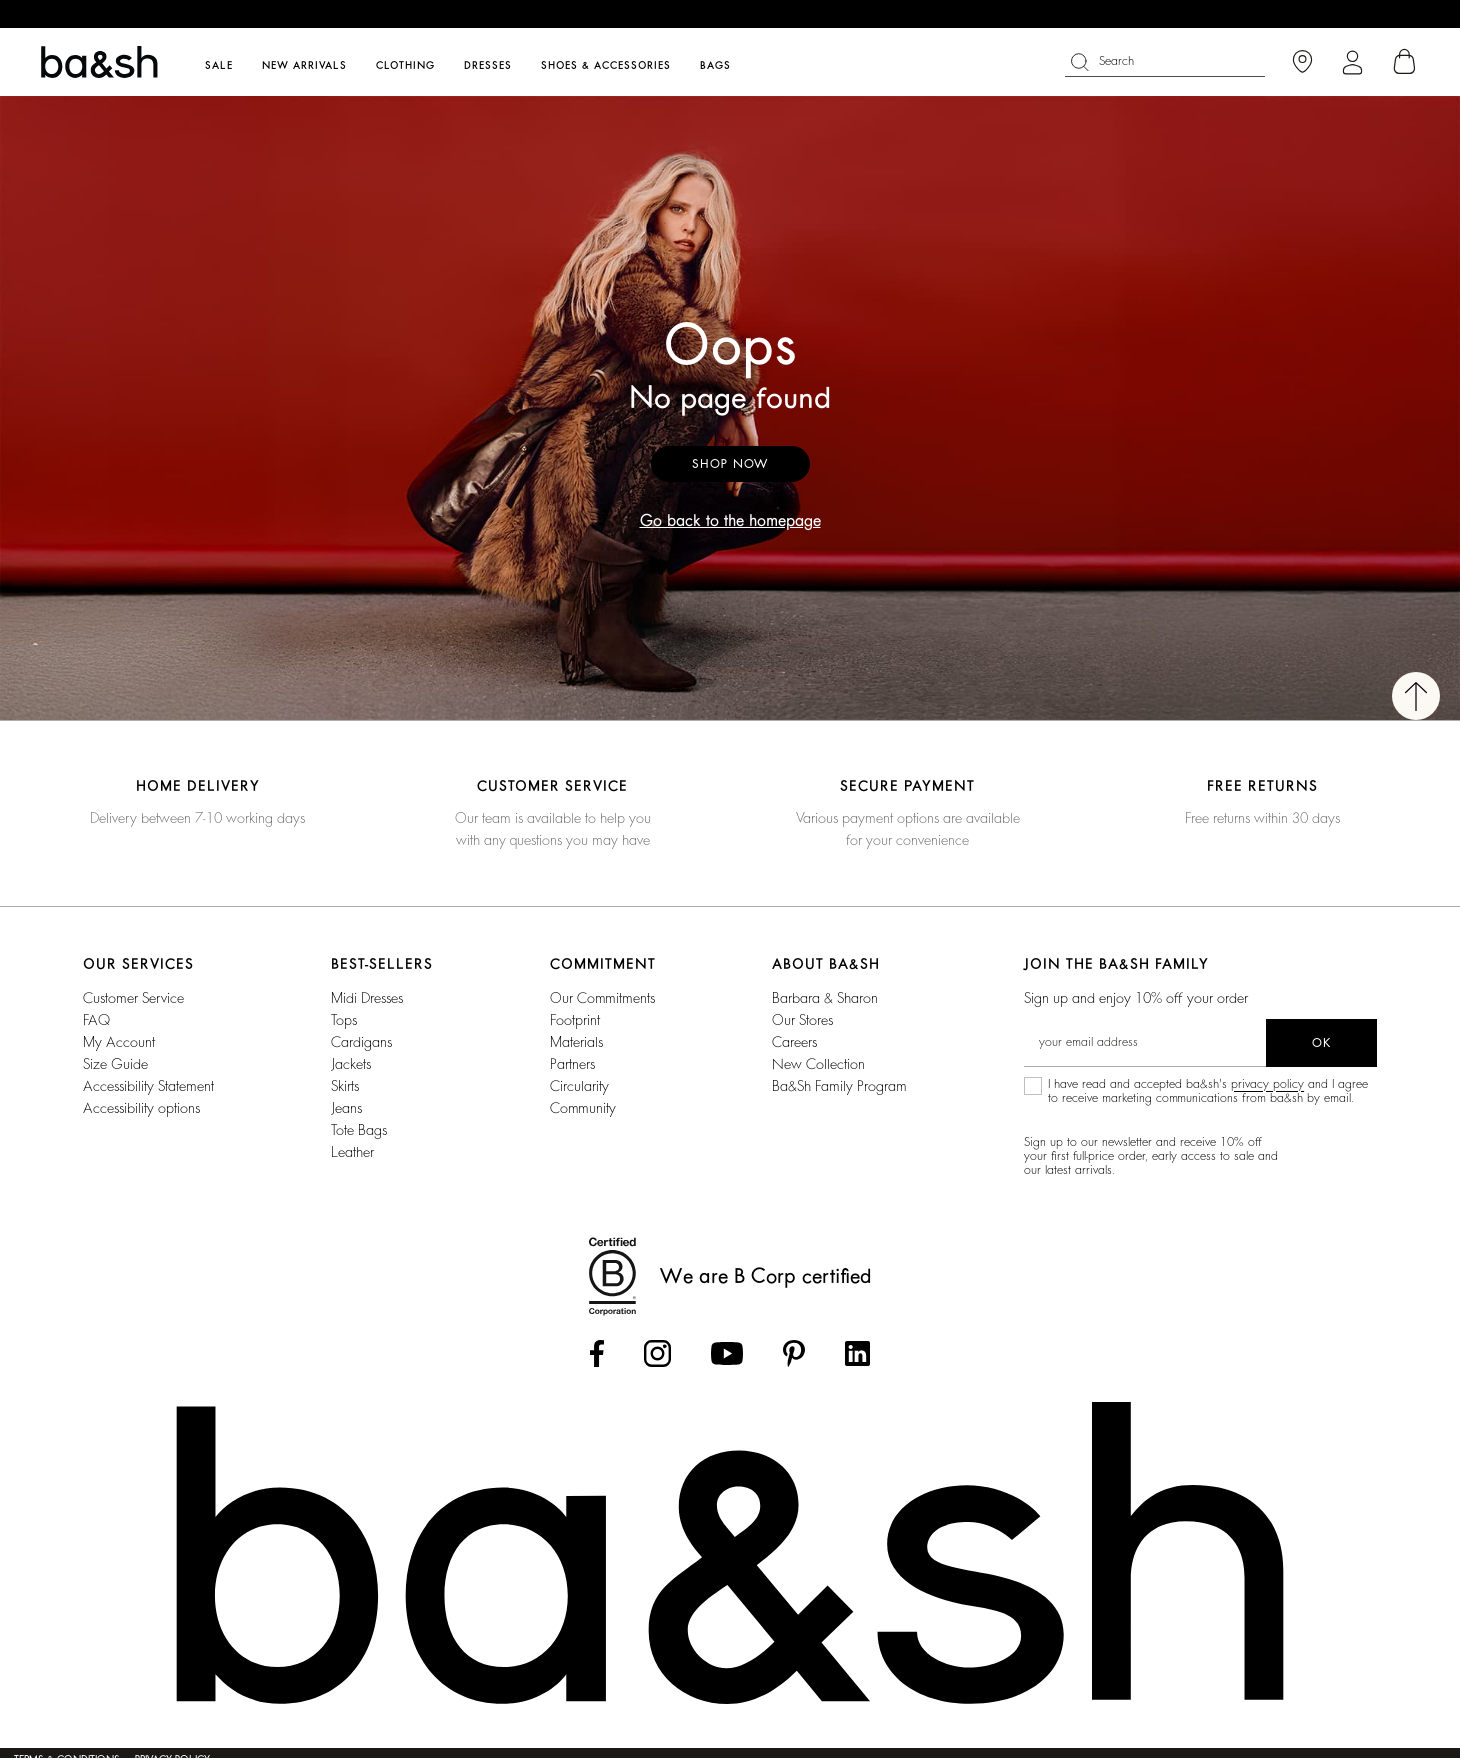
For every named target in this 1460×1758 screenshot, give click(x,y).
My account (119, 1042)
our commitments (602, 998)
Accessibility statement (148, 1086)
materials (576, 1042)
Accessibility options (141, 1108)
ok (1321, 1043)
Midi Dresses (367, 998)
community (583, 1108)
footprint (575, 1020)
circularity (579, 1086)
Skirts (345, 1086)
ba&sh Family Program (839, 1086)
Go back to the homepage (730, 521)
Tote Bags (359, 1130)
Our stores (802, 1020)
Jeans (346, 1108)
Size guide (115, 1064)
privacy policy (1267, 1084)
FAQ (96, 1020)
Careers (794, 1042)
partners (572, 1064)
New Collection (818, 1064)
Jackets (351, 1064)
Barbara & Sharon (825, 998)
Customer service (133, 998)
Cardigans (361, 1042)
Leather (352, 1152)
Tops (344, 1020)
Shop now (730, 464)
